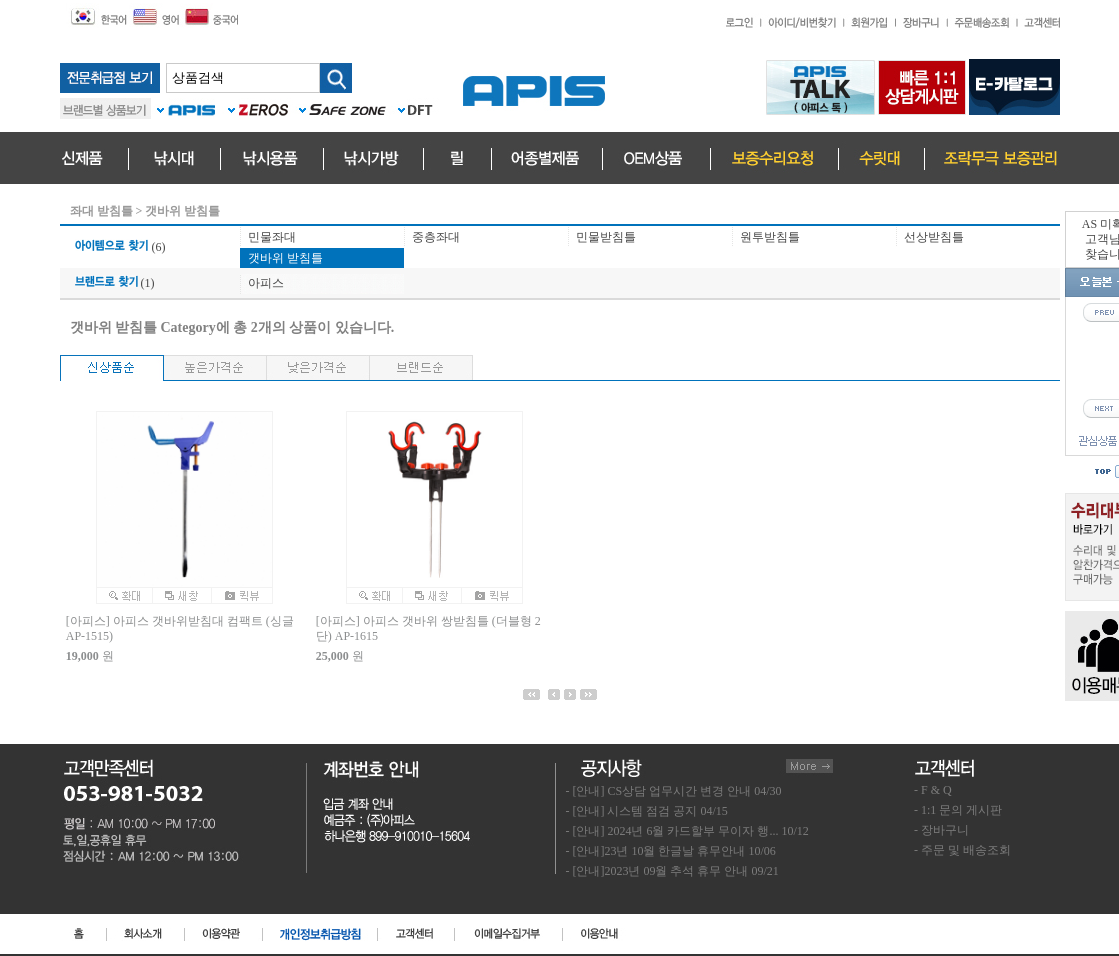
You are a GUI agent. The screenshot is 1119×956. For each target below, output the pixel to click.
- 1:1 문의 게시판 (958, 810)
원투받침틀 (770, 237)
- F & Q (933, 790)
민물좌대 (272, 237)
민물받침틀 (606, 237)
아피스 (266, 283)
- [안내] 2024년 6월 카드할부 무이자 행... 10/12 (687, 831)
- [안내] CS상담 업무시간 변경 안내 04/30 (674, 791)
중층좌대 (436, 237)
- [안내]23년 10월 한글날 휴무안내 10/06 (671, 851)
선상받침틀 (934, 237)
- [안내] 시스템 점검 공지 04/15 (647, 811)
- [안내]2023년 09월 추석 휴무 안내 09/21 (672, 871)
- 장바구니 (941, 830)
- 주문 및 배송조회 (962, 850)
